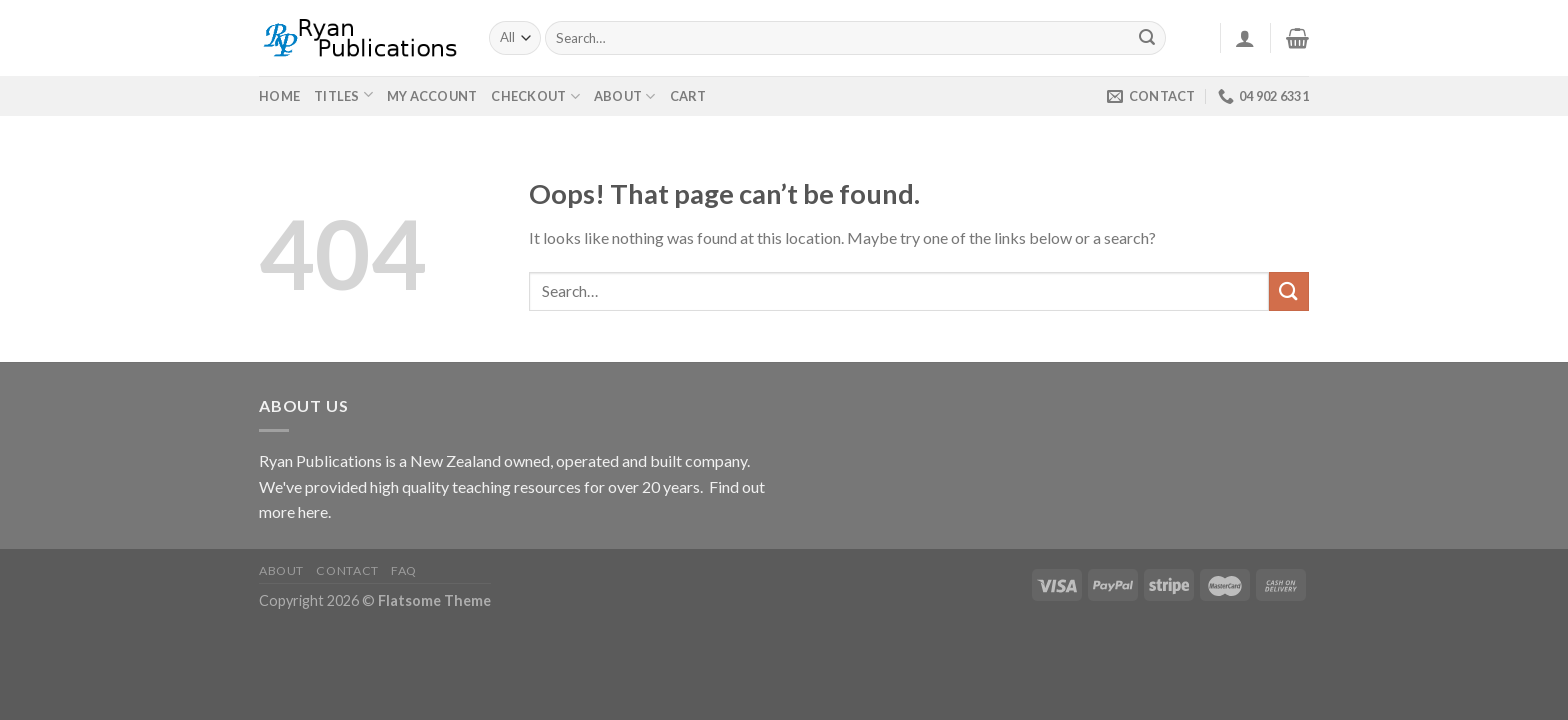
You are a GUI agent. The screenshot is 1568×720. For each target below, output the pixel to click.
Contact (347, 570)
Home (279, 96)
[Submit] (1148, 38)
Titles (337, 96)
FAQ (404, 570)
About (625, 96)
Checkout (535, 96)
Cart (688, 96)
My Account (432, 96)
